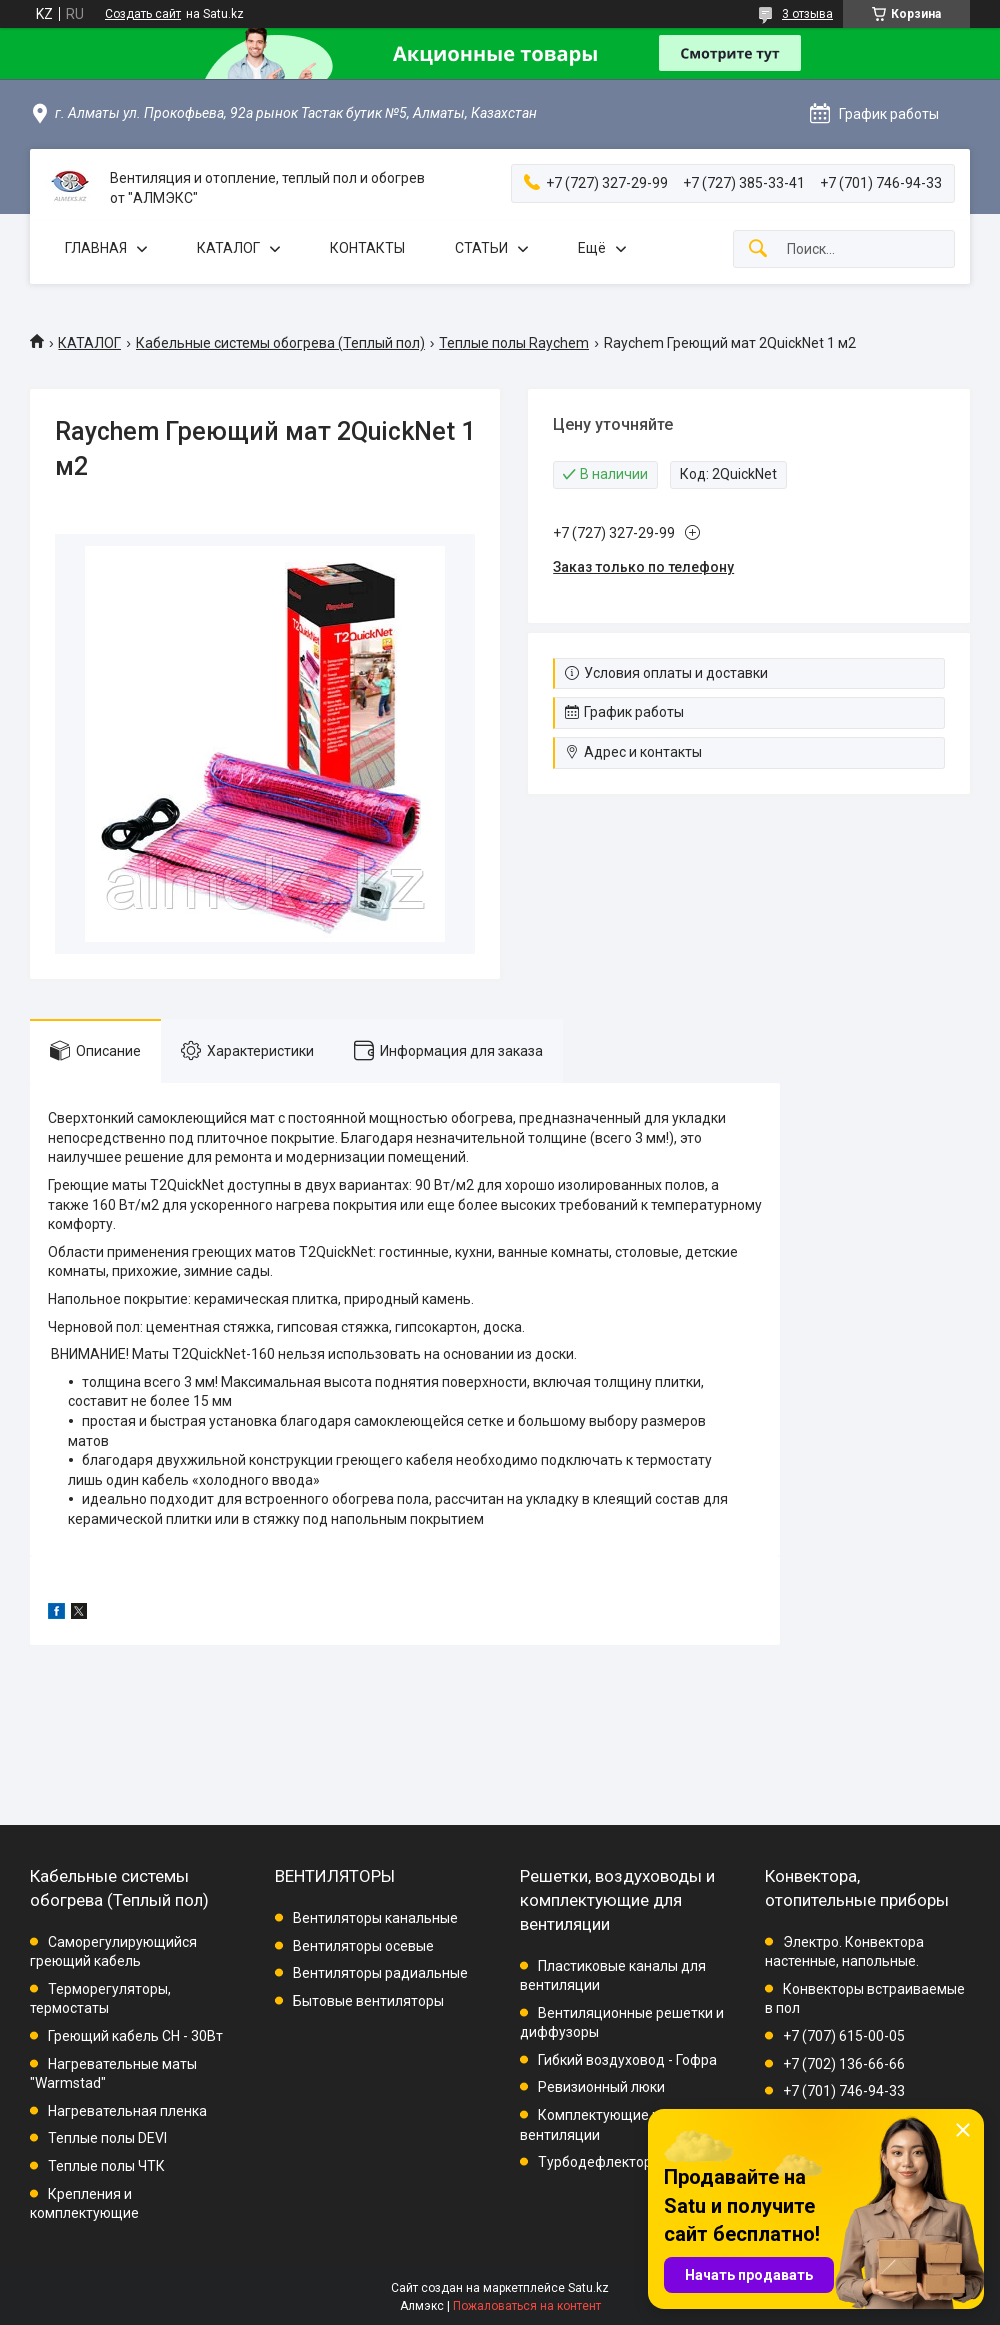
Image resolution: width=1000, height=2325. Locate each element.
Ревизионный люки (601, 2087)
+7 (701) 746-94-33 (844, 2091)
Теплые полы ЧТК (106, 2166)
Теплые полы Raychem (514, 343)
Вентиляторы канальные (375, 1918)
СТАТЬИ (481, 248)
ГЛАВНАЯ (96, 248)
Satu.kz (588, 2288)
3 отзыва (807, 14)
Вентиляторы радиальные (380, 1973)
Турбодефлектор (595, 2162)
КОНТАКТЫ (367, 248)
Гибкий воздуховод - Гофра (627, 2060)
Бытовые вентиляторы (368, 2001)
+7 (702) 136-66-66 (844, 2064)
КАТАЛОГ (228, 248)
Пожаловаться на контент (527, 2306)
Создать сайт (143, 14)
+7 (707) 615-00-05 (844, 2036)
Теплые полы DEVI (107, 2138)
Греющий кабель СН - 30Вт (135, 2036)
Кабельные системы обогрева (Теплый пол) (280, 343)
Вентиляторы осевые (363, 1946)
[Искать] (758, 249)
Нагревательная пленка (127, 2111)
